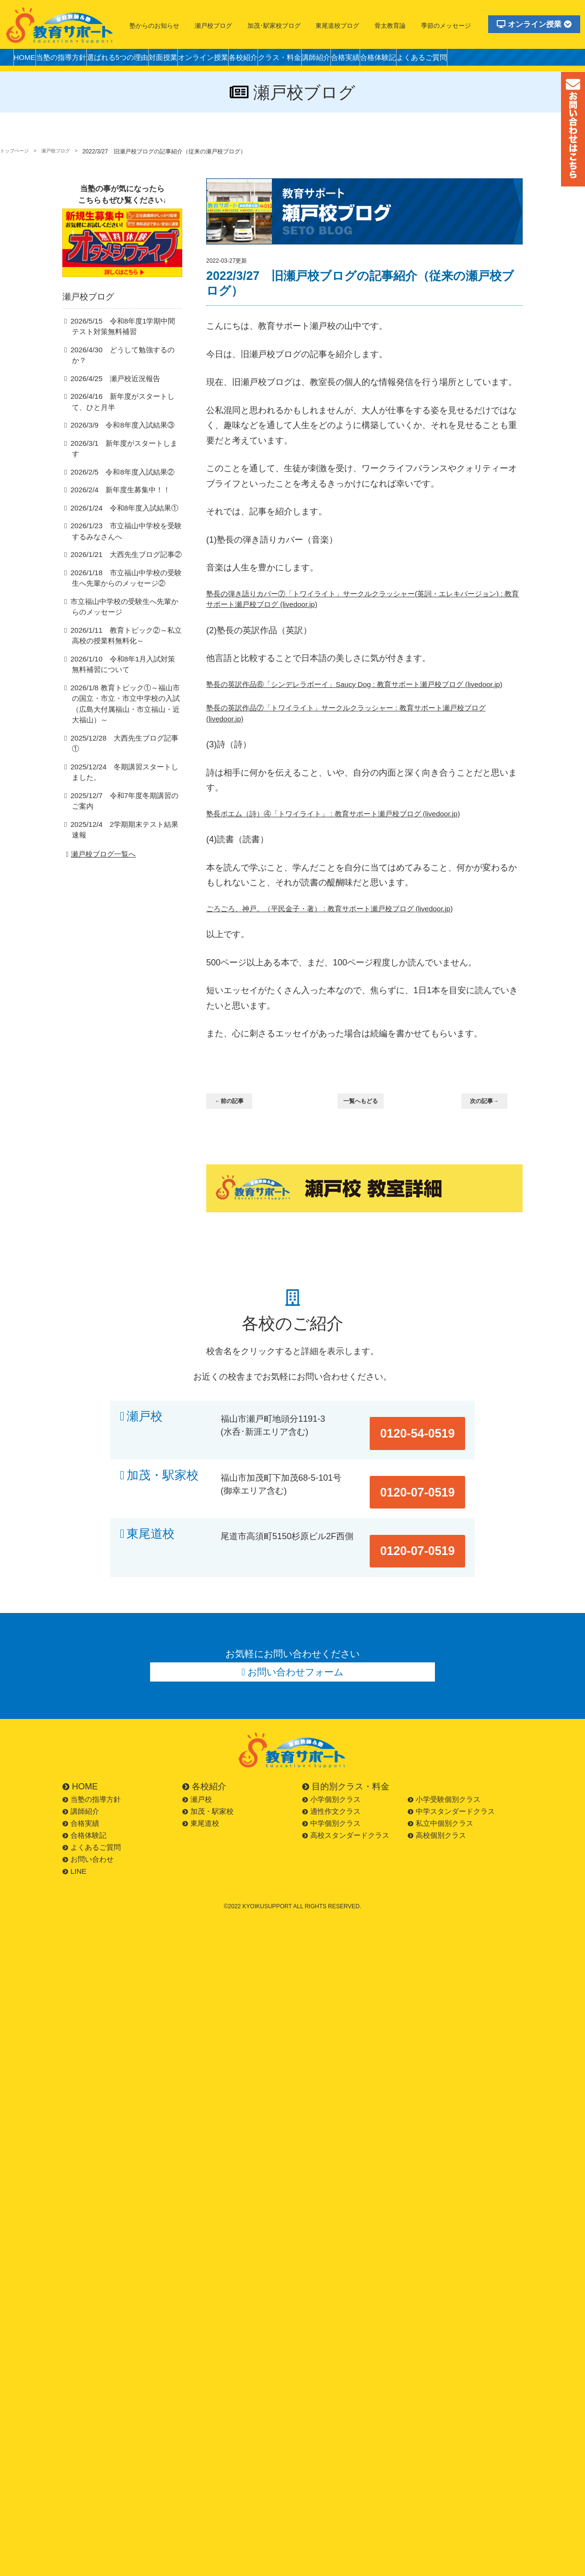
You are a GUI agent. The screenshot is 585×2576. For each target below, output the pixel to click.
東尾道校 (151, 1539)
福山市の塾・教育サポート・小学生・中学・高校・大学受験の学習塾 (60, 25)
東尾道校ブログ (337, 26)
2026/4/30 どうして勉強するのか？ (122, 364)
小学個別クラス (331, 1785)
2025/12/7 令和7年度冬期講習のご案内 (124, 776)
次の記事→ (490, 1130)
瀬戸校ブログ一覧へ (99, 819)
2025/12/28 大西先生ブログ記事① (121, 723)
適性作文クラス (331, 1797)
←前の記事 (235, 1130)
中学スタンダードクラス (451, 1797)
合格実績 (420, 60)
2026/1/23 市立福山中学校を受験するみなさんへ (125, 526)
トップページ (17, 151)
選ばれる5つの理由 (140, 60)
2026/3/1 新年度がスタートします (121, 448)
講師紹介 (382, 60)
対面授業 (194, 60)
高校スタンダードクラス (345, 1821)
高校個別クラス (437, 1821)
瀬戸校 (145, 1444)
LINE (74, 1857)
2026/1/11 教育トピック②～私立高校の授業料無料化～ (125, 631)
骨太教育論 (390, 26)
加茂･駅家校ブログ (274, 26)
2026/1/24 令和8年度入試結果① (118, 502)
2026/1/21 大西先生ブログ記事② (119, 549)
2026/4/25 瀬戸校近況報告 (110, 382)
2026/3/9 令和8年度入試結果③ (116, 429)
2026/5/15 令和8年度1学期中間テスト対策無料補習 (126, 341)
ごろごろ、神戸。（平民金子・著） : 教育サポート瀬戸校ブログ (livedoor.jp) (354, 935)
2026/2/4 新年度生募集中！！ (114, 483)
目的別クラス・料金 (345, 1772)
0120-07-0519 (427, 1492)
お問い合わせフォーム (296, 1655)
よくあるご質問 (514, 60)
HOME (28, 60)
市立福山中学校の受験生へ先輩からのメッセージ (124, 602)
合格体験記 (461, 60)
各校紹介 (292, 60)
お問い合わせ (88, 1845)
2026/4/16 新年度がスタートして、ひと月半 (125, 406)
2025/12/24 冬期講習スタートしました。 (124, 747)
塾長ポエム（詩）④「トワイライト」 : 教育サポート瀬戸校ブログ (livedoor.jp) (358, 838)
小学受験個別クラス (444, 1785)
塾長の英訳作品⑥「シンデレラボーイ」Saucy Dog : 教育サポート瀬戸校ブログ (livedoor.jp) (360, 696)
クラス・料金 (338, 60)
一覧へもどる (366, 1130)
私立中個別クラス (440, 1809)
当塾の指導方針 (73, 60)
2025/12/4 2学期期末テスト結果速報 (124, 799)
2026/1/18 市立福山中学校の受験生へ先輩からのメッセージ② (125, 573)
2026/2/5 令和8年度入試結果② (116, 466)
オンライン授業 (534, 24)
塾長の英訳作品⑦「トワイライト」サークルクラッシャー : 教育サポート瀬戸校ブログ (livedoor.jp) (360, 735)
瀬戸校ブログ (213, 26)
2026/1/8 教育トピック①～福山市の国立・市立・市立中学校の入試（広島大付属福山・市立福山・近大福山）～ (125, 694)
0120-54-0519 (427, 1444)
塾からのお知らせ (154, 26)
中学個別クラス (331, 1809)
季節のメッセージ (446, 26)
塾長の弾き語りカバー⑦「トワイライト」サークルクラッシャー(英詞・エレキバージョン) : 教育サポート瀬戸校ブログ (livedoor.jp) (363, 601)
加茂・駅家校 (163, 1492)
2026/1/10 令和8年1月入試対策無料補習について (126, 660)
